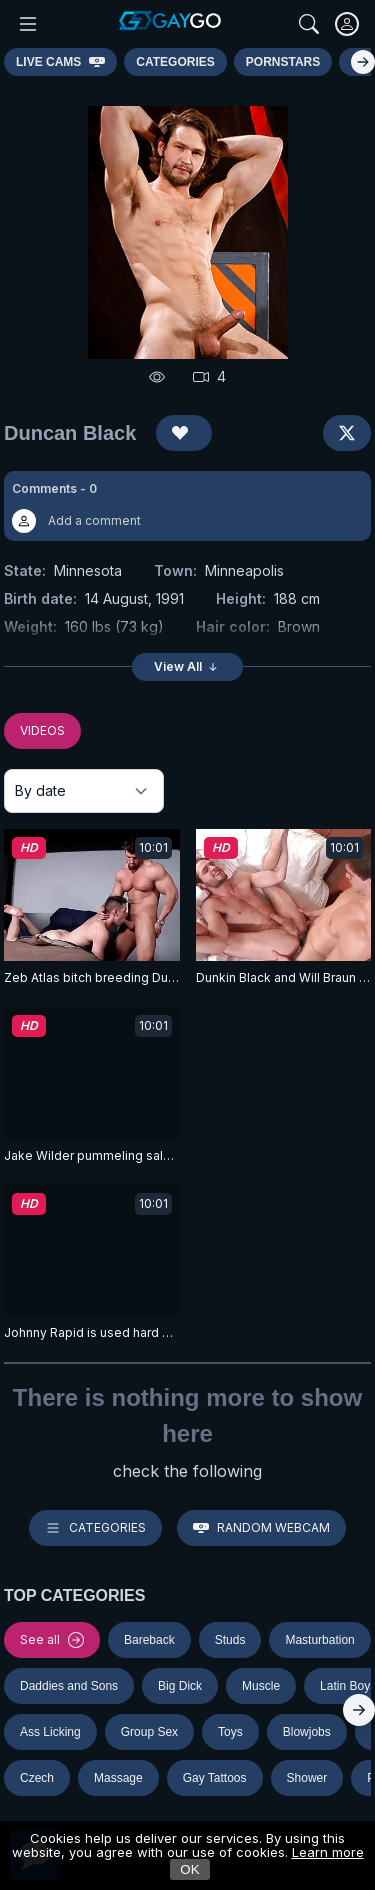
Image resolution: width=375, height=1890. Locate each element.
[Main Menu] (28, 24)
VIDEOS (42, 730)
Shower (307, 1778)
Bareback (149, 1640)
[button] (187, 506)
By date (40, 790)
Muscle (261, 1686)
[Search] (309, 24)
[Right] (363, 62)
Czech (37, 1778)
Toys (230, 1732)
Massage (118, 1778)
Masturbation (319, 1640)
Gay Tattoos (215, 1778)
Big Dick (180, 1686)
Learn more (328, 1852)
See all (52, 1640)
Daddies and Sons (69, 1686)
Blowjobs (307, 1732)
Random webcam (261, 1528)
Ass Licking (50, 1732)
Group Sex (149, 1732)
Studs (230, 1640)
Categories (95, 1528)
